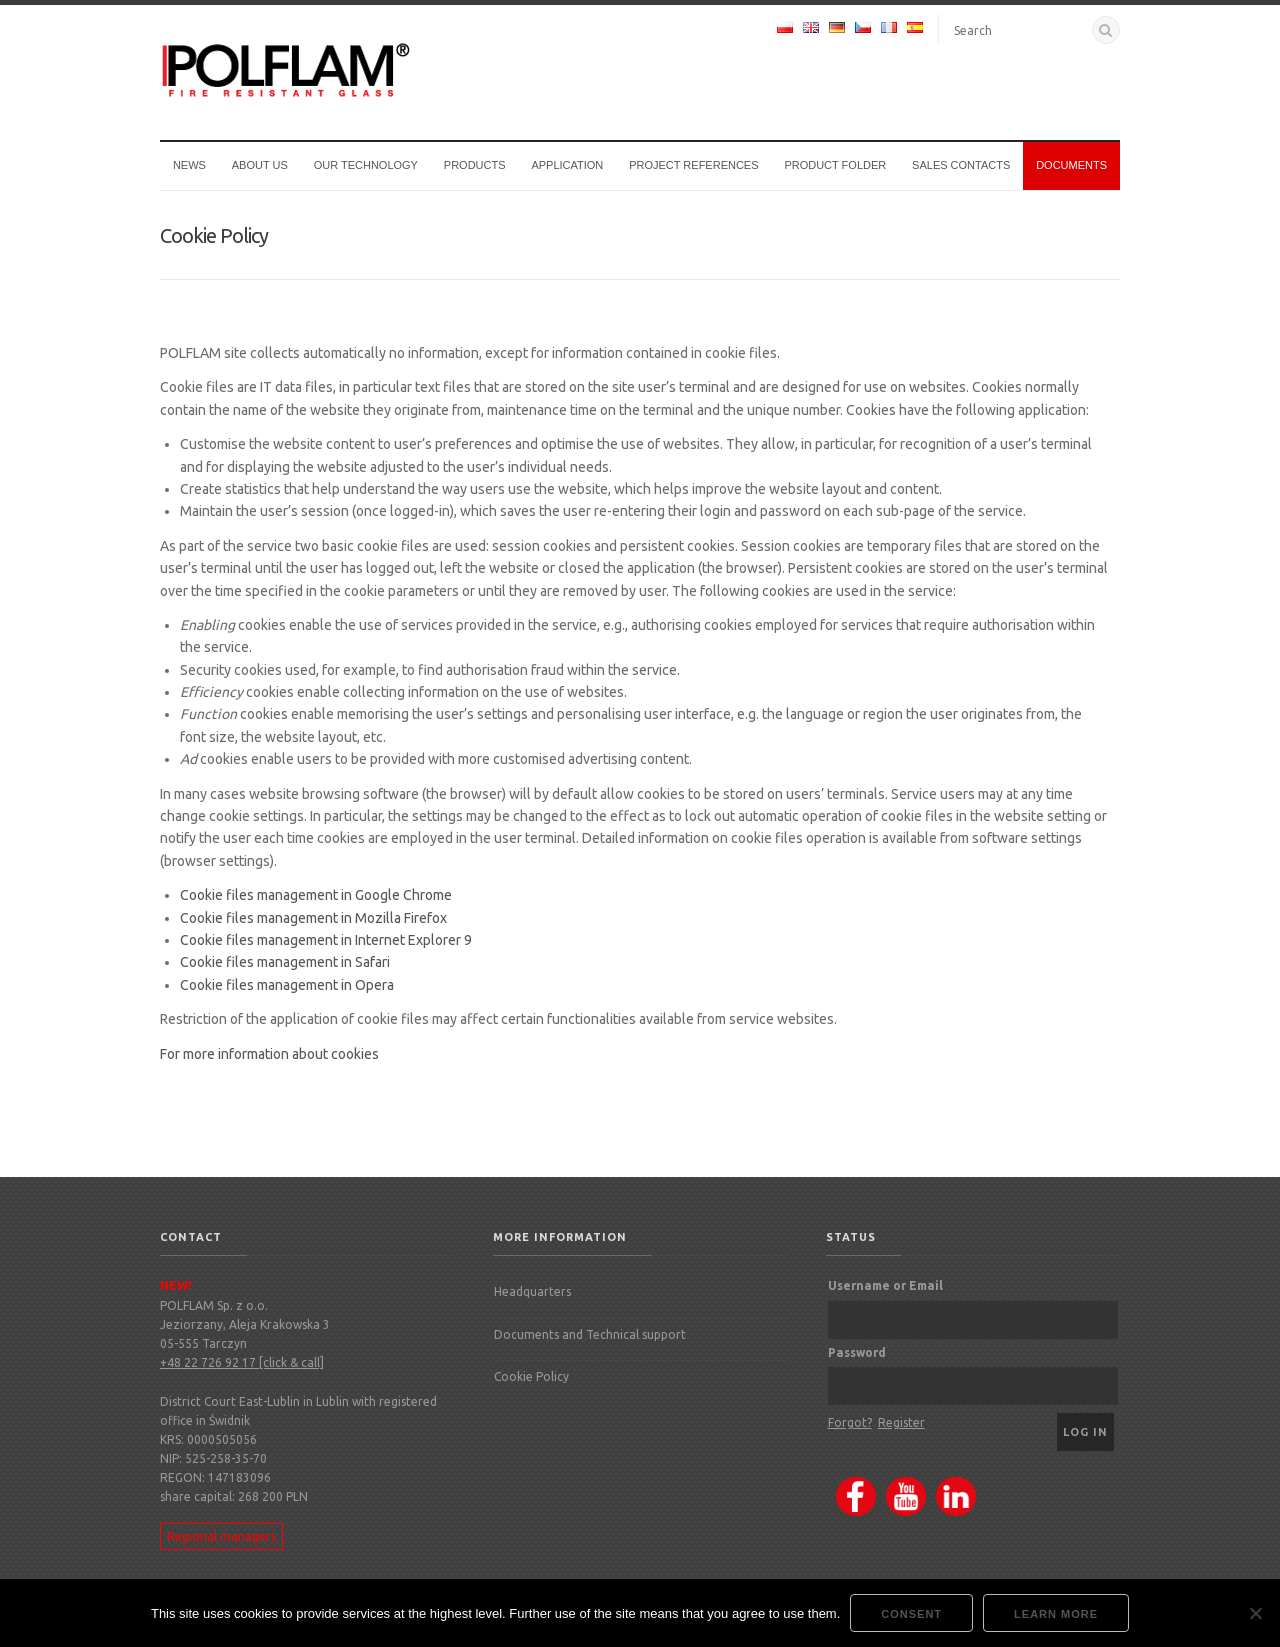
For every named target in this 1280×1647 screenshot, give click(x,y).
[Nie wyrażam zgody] (1255, 1613)
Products (475, 165)
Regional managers (221, 1536)
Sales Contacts (961, 165)
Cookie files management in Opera (287, 985)
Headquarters (532, 1291)
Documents (1071, 165)
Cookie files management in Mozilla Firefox (313, 918)
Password (857, 1352)
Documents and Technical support (590, 1334)
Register (901, 1422)
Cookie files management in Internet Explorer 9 (326, 940)
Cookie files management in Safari (285, 962)
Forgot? (850, 1422)
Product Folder (835, 165)
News (189, 165)
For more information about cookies (269, 1054)
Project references (693, 165)
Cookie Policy (531, 1376)
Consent (911, 1614)
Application (567, 165)
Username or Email (885, 1285)
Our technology (366, 165)
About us (260, 165)
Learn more (1056, 1614)
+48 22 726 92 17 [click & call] (242, 1362)
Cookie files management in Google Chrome (316, 895)
